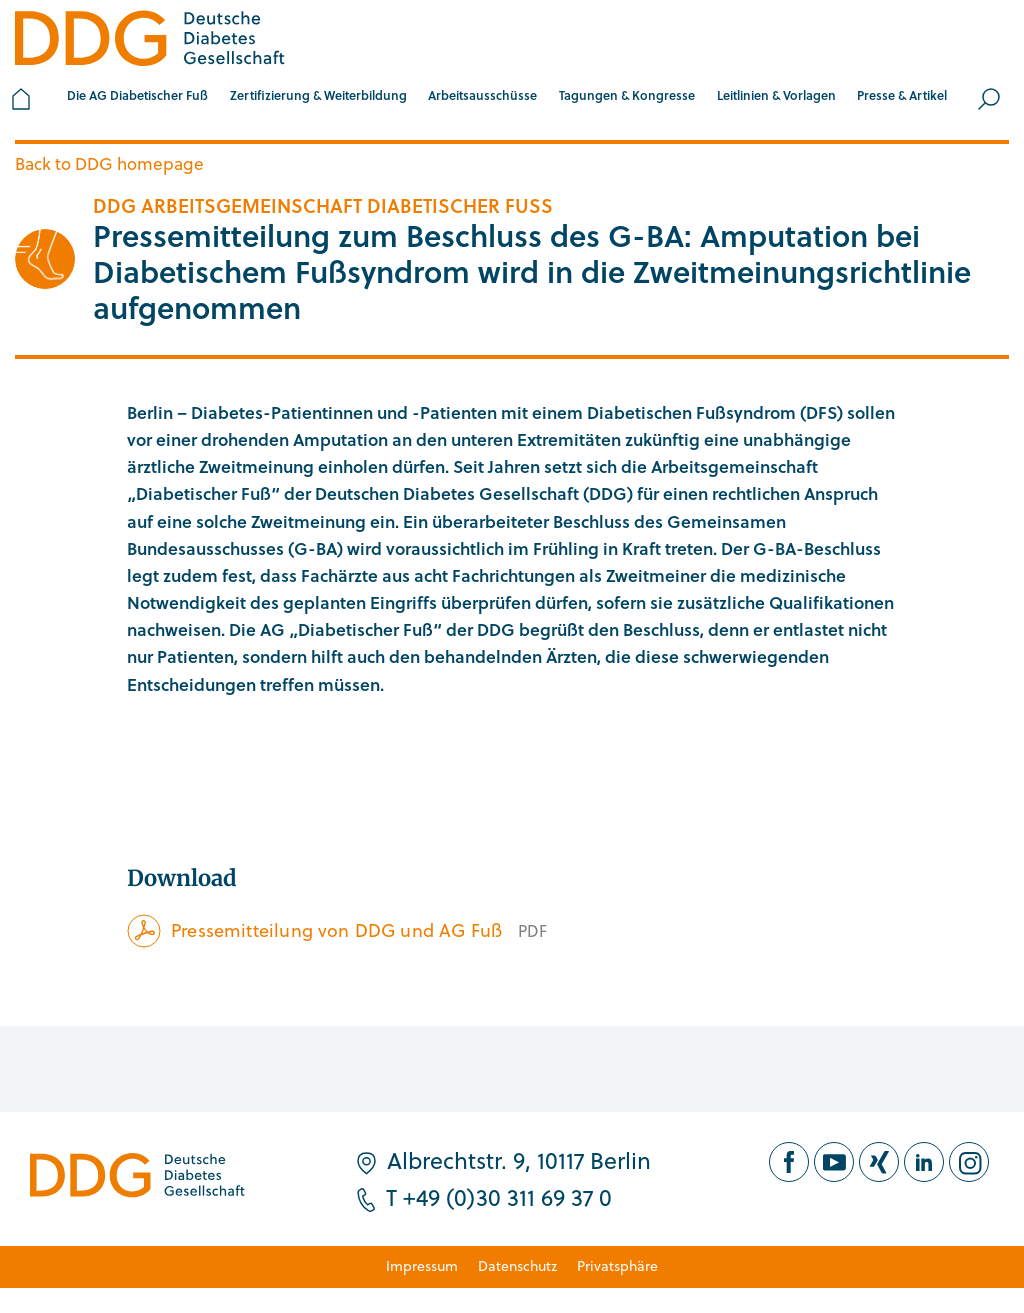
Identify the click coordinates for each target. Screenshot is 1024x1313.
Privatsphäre (617, 1265)
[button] (137, 99)
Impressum (422, 1265)
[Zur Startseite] (150, 41)
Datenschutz (517, 1265)
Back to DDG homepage (109, 163)
